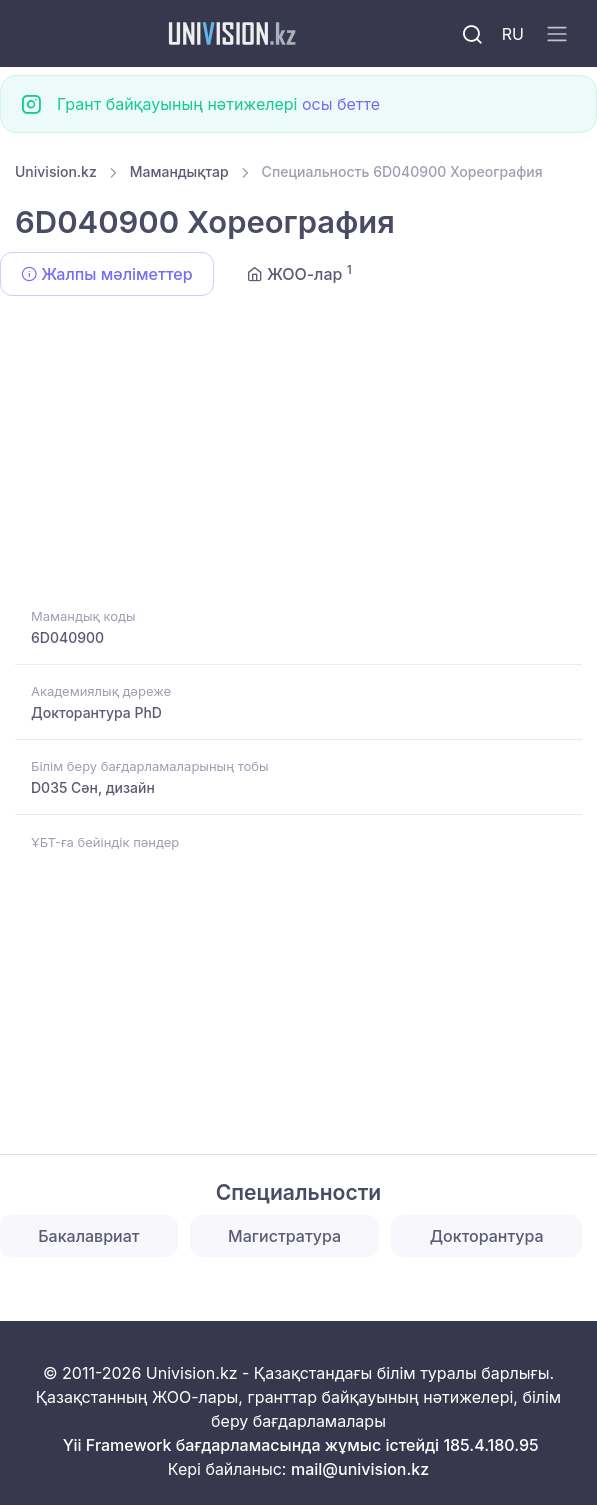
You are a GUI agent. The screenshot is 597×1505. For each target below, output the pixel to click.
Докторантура (487, 1236)
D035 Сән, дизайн (93, 787)
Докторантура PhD (96, 712)
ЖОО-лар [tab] (299, 273)
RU (513, 34)
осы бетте (341, 104)
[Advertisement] (298, 455)
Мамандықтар (179, 171)
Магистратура (284, 1236)
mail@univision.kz (360, 1469)
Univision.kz (56, 171)
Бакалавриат (88, 1236)
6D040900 (67, 637)
